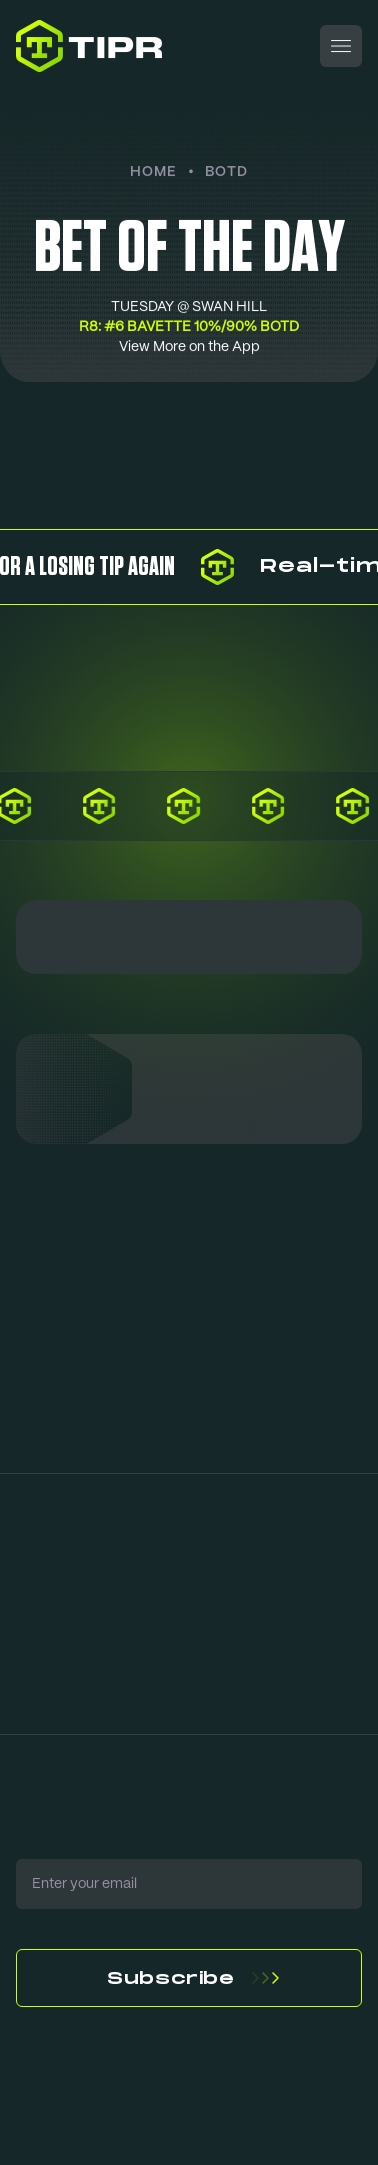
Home (153, 171)
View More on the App (189, 347)
